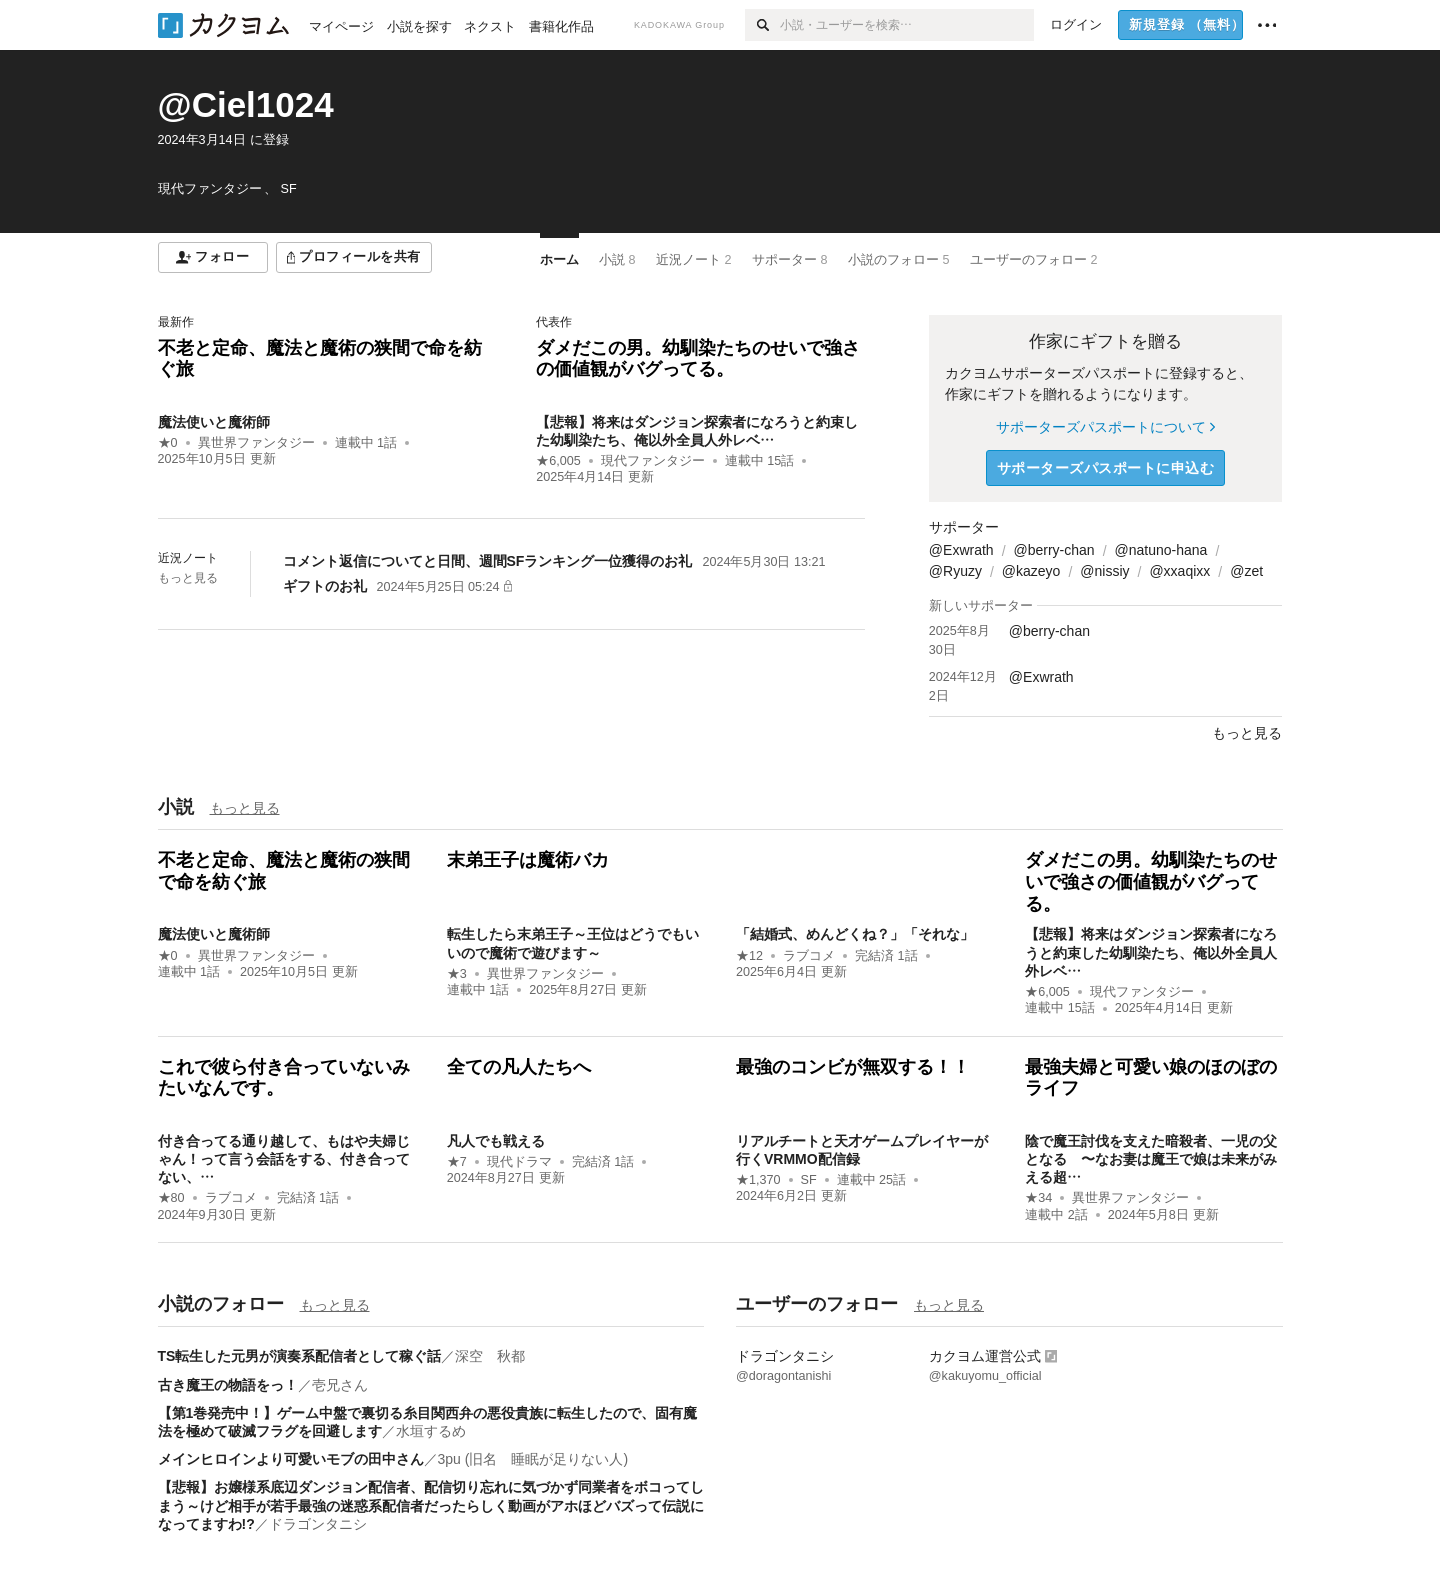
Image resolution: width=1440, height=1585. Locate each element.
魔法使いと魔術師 (214, 422)
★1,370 (758, 1180)
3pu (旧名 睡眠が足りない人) (533, 1459)
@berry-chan (1054, 550)
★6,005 (558, 461)
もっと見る (188, 578)
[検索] (762, 25)
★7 (457, 1162)
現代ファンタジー (653, 461)
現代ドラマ (519, 1162)
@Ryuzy (955, 571)
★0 (168, 443)
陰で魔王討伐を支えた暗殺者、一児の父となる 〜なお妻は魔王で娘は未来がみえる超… (1151, 1159)
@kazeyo (1031, 571)
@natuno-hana (1161, 550)
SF (809, 1180)
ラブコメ (809, 956)
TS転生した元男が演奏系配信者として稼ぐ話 (300, 1356)
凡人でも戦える (496, 1141)
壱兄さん (340, 1385)
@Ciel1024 (246, 104)
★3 (457, 974)
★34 (1038, 1198)
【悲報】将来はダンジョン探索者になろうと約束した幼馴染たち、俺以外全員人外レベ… (1151, 952)
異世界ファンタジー (256, 443)
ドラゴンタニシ (318, 1524)
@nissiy (1104, 571)
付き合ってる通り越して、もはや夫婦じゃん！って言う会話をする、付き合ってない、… (284, 1159)
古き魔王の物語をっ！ (228, 1385)
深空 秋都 (490, 1356)
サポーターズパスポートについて (1105, 427)
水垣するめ (431, 1431)
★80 (171, 1198)
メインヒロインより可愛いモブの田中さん (291, 1459)
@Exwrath (961, 550)
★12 (749, 956)
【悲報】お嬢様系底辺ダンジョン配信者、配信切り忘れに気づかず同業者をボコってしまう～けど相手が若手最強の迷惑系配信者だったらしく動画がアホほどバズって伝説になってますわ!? (431, 1505)
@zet (1246, 571)
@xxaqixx (1179, 571)
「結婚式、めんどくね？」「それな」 (862, 934)
